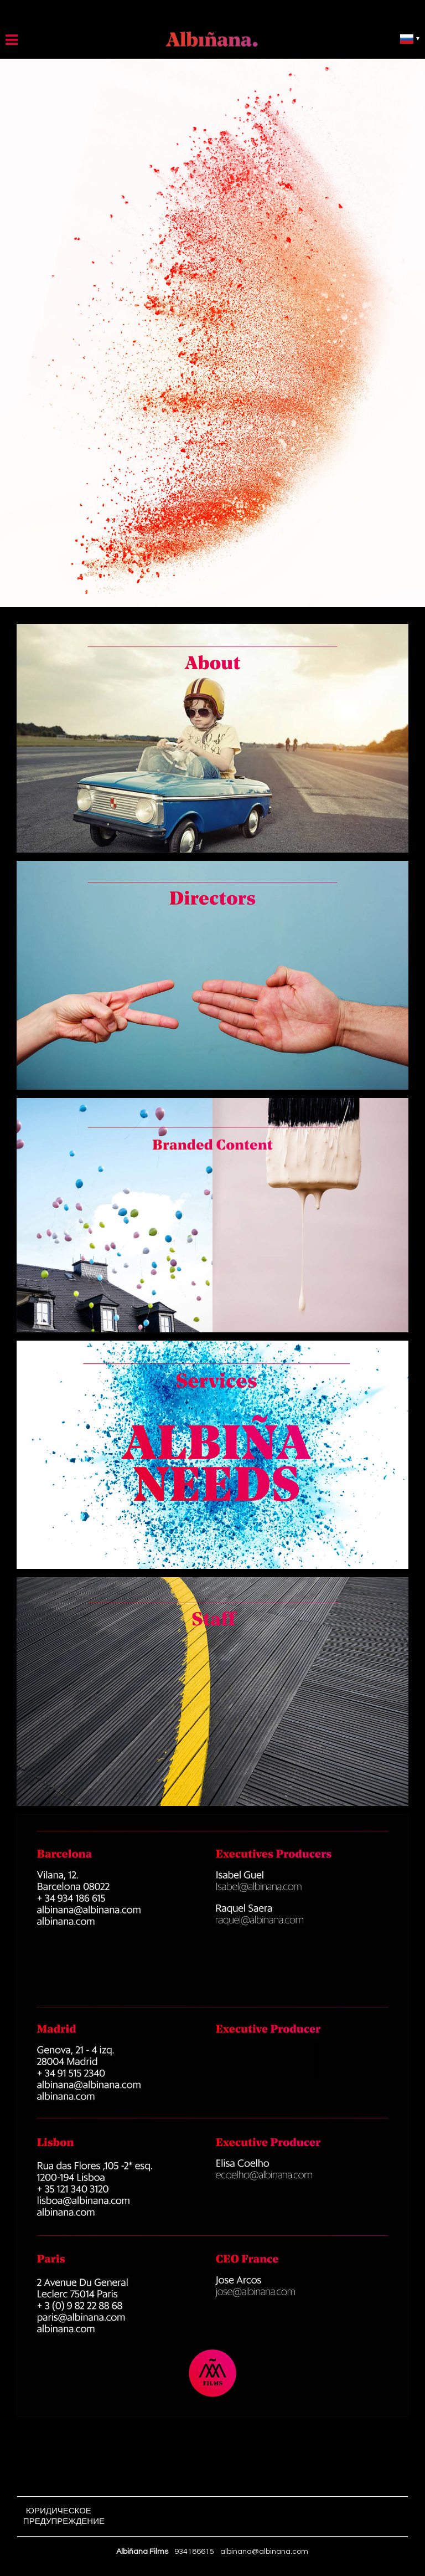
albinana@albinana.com (264, 2552)
